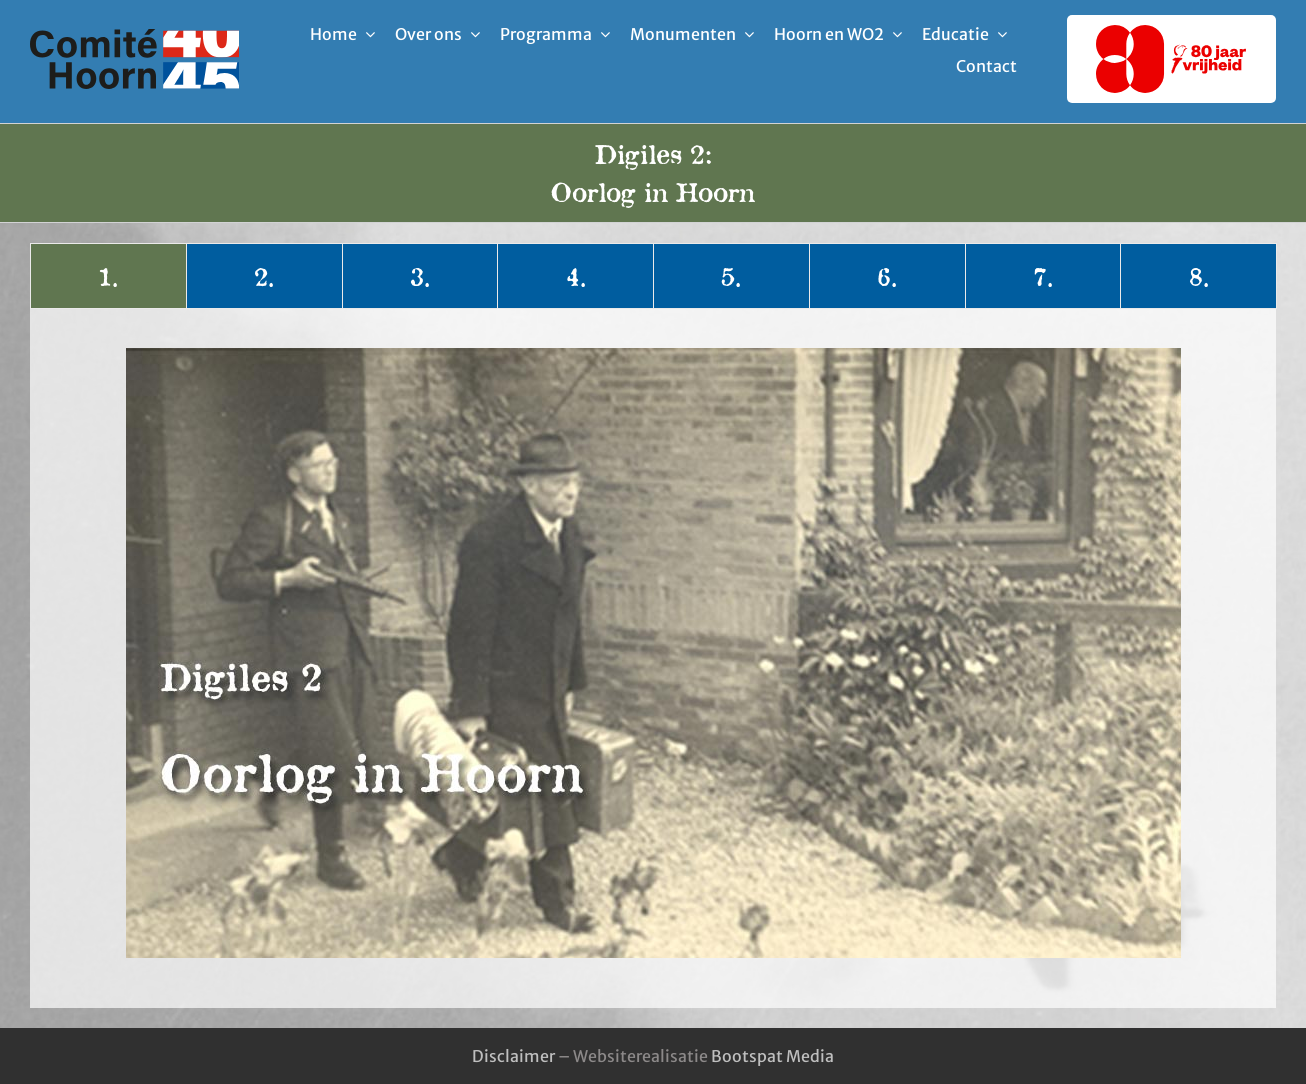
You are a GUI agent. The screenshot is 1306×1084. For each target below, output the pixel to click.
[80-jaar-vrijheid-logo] (1171, 33)
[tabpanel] (653, 653)
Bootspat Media (772, 1056)
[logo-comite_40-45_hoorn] (134, 37)
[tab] (108, 276)
